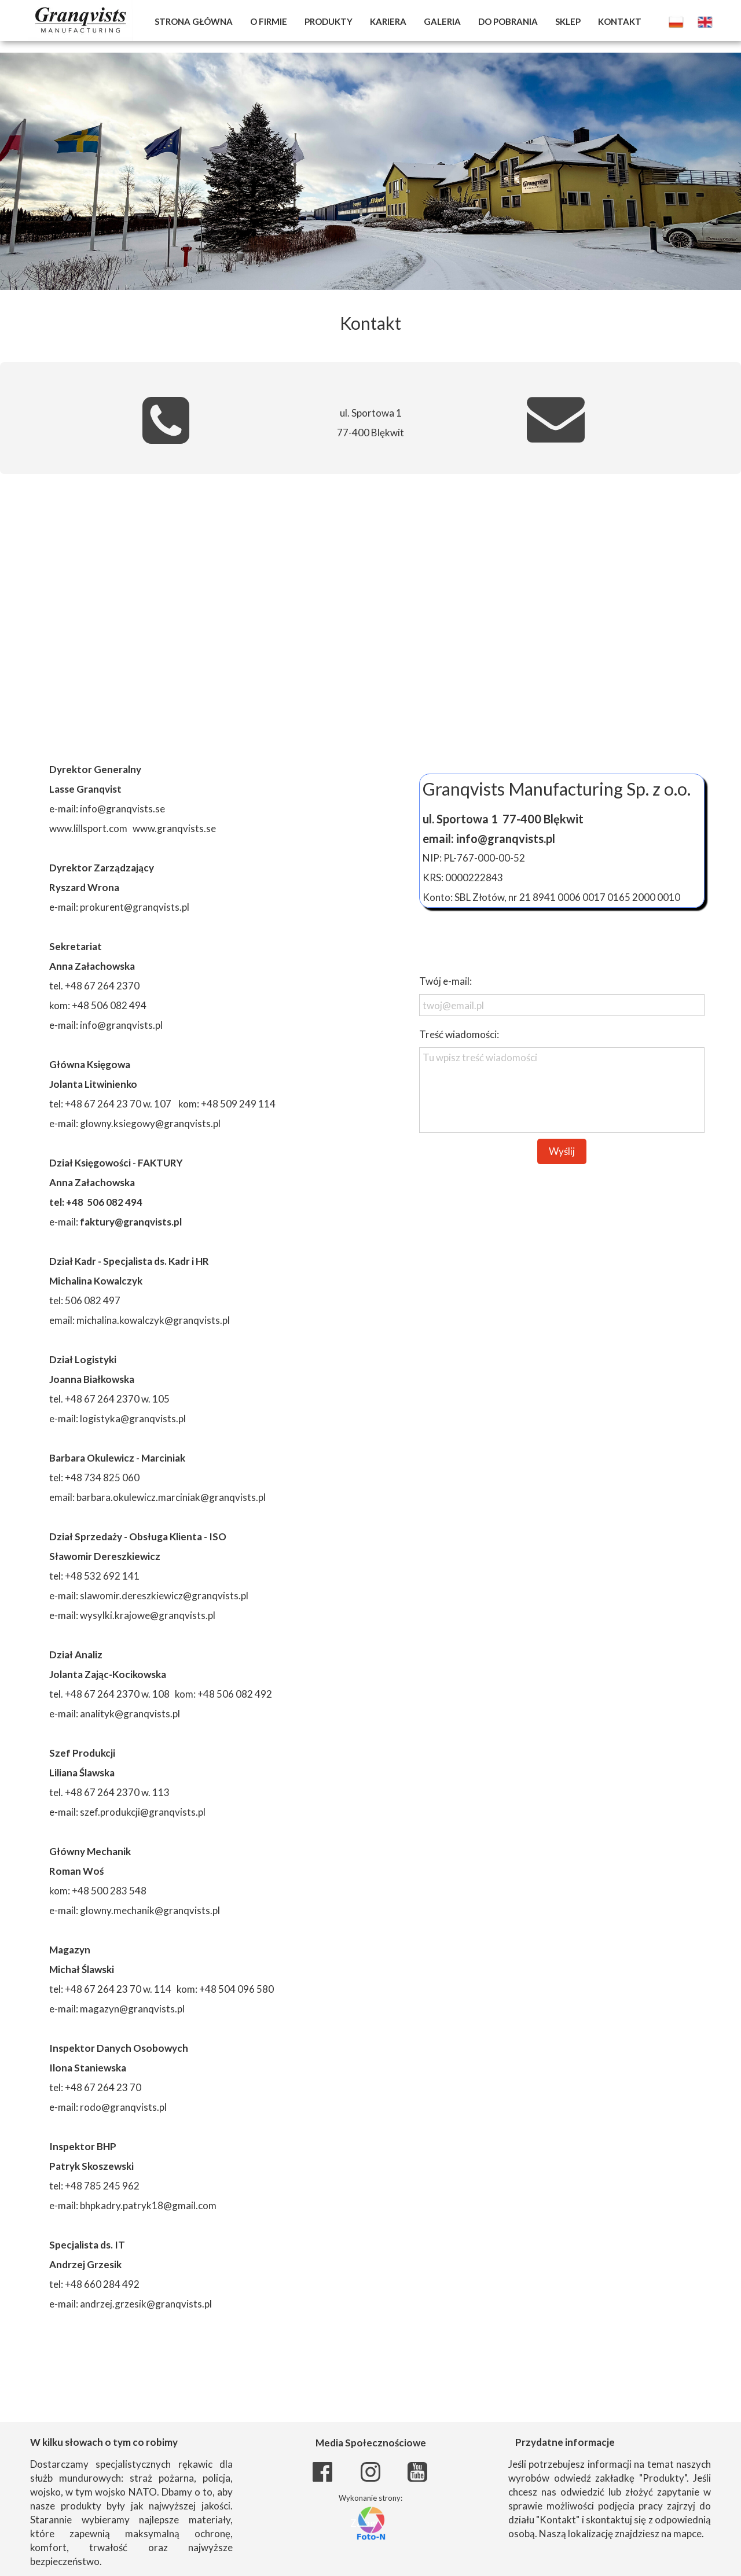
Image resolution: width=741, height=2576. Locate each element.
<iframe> (370, 615)
